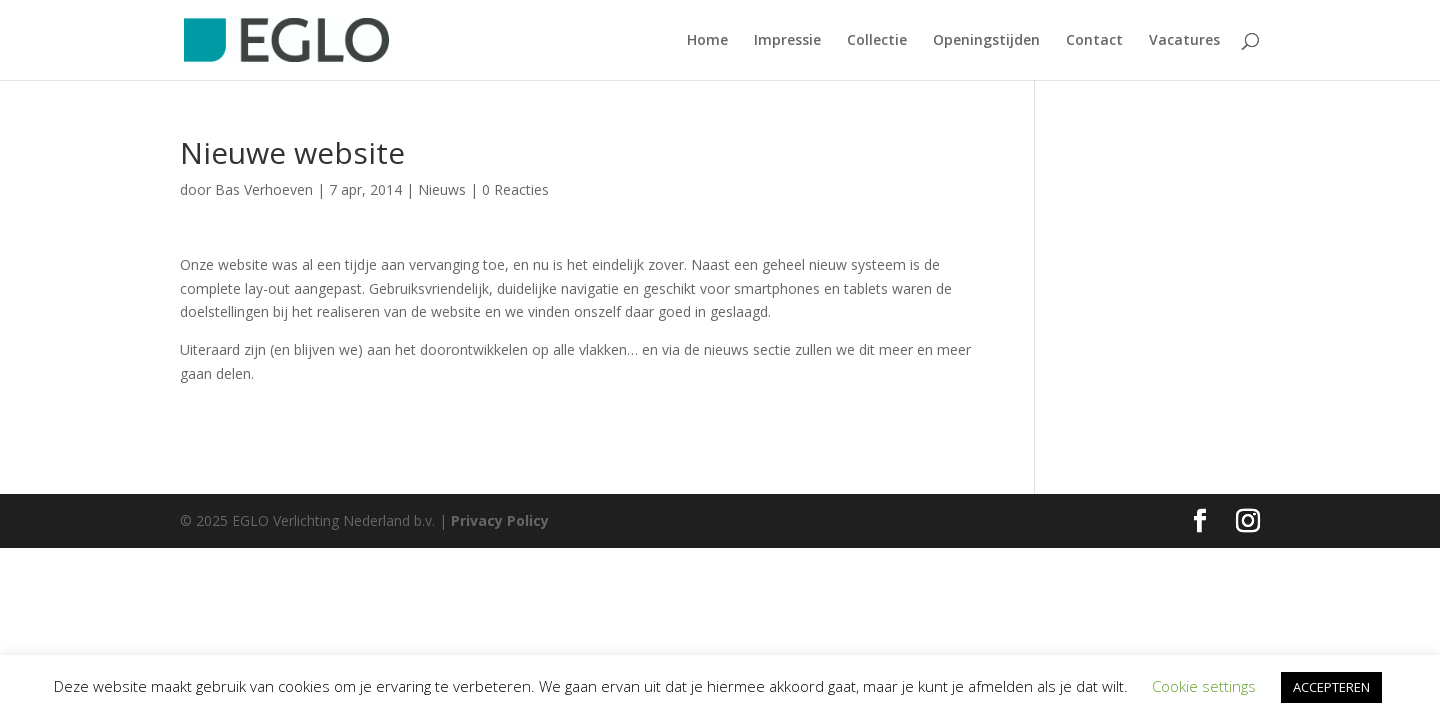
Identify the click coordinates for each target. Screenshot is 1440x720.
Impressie (787, 41)
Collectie (877, 41)
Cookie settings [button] (1204, 686)
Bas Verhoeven (264, 189)
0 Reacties (515, 189)
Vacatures (1184, 41)
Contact (1094, 41)
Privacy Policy (500, 520)
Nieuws (442, 189)
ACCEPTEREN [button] (1331, 687)
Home (707, 41)
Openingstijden (986, 41)
